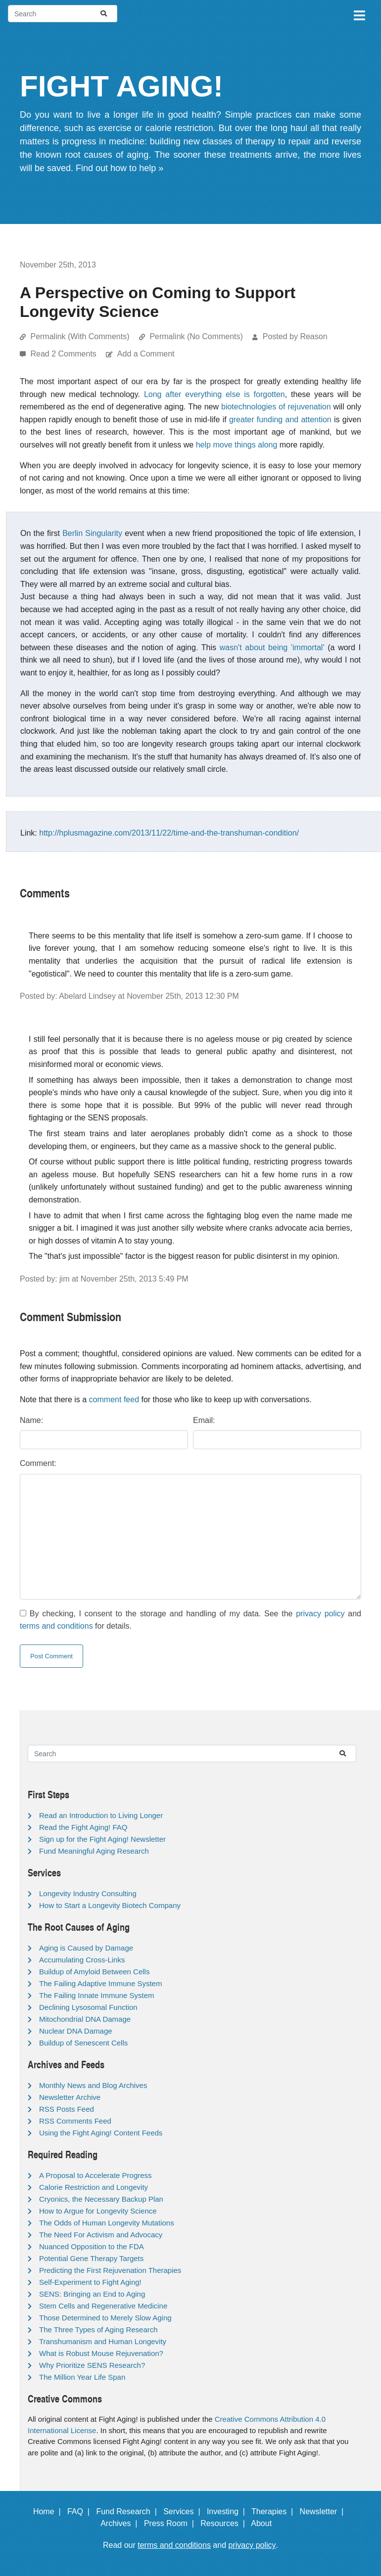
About (266, 2523)
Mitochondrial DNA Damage (85, 2019)
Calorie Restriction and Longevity (93, 2187)
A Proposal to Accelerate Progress (95, 2175)
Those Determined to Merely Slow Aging (105, 2317)
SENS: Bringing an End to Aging (92, 2294)
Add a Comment (146, 354)
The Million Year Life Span (82, 2377)
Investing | (228, 2511)
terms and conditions (56, 1626)
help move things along (237, 445)
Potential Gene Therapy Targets (91, 2258)
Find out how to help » (119, 168)
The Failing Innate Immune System (96, 1995)
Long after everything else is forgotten (214, 394)
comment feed (114, 1399)
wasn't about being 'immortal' (272, 647)
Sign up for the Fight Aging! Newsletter (102, 1839)
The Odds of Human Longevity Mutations (106, 2223)
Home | (49, 2511)
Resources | (224, 2523)
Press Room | (171, 2523)
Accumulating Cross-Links (82, 1959)
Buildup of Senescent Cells (83, 2043)
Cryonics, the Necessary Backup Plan (101, 2199)
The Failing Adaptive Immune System (100, 1983)
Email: (204, 1420)
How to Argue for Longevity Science (98, 2211)
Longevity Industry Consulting (88, 1893)
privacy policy (320, 1613)
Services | (183, 2511)
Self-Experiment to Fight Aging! (90, 2282)
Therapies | (274, 2511)
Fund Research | (128, 2511)
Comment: (38, 1463)
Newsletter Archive (69, 2097)
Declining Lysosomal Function (88, 2007)
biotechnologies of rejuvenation (276, 406)
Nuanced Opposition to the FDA (91, 2246)
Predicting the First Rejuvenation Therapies (110, 2270)
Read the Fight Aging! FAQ (83, 1827)
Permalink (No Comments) (195, 336)
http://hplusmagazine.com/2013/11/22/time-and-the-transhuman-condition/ (169, 833)
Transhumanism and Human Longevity (102, 2341)
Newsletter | (324, 2511)
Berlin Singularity (92, 533)
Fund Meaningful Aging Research (94, 1851)
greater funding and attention (280, 419)
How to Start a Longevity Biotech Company (110, 1905)
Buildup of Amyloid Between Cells (94, 1971)
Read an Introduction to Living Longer (101, 1815)
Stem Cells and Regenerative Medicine (103, 2306)
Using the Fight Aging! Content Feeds (100, 2133)
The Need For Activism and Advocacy (100, 2234)
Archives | (121, 2523)
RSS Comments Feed (75, 2121)
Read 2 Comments (64, 354)
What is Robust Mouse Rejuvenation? (101, 2353)
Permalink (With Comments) (79, 336)
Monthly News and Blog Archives (93, 2085)
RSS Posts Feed (66, 2109)
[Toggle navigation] (359, 14)
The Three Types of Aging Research (98, 2329)
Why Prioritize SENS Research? (92, 2365)
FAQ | (80, 2511)
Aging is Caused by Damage (86, 1948)
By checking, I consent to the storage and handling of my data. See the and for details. (190, 1620)
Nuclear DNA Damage (75, 2031)
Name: (31, 1420)
